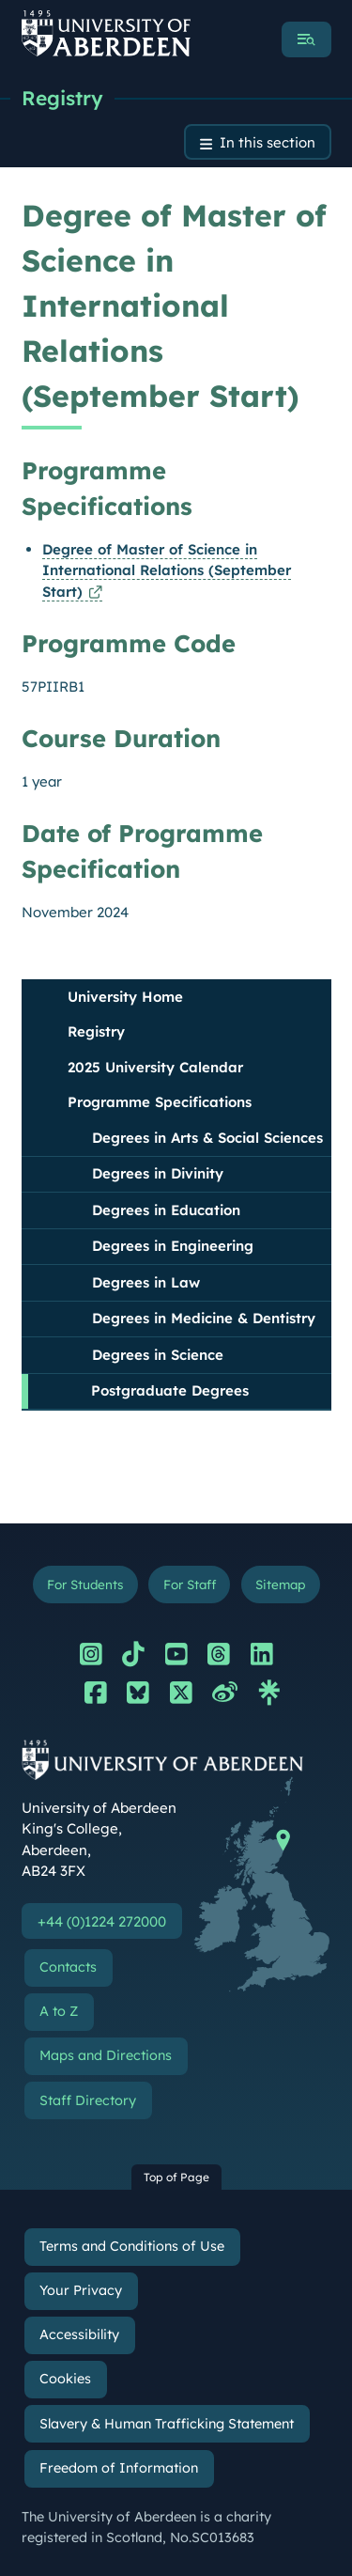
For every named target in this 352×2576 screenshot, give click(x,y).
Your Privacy (80, 2290)
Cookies (65, 2378)
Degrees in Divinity (157, 1173)
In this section (267, 142)
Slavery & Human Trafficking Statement (166, 2423)
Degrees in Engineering (172, 1246)
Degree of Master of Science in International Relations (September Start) (166, 570)
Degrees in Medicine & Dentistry (203, 1318)
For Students (85, 1584)
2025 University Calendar (155, 1067)
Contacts (68, 1967)
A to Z (58, 2011)
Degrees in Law (146, 1282)
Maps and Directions (105, 2055)
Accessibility (79, 2334)
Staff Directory (87, 2100)
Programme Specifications (160, 1102)
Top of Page (176, 2177)
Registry (62, 98)
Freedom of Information (118, 2467)
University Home (125, 997)
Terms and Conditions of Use (131, 2246)
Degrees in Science (157, 1355)
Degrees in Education (166, 1210)
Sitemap (280, 1584)
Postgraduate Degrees (170, 1390)
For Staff (189, 1584)
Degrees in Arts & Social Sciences (207, 1138)
